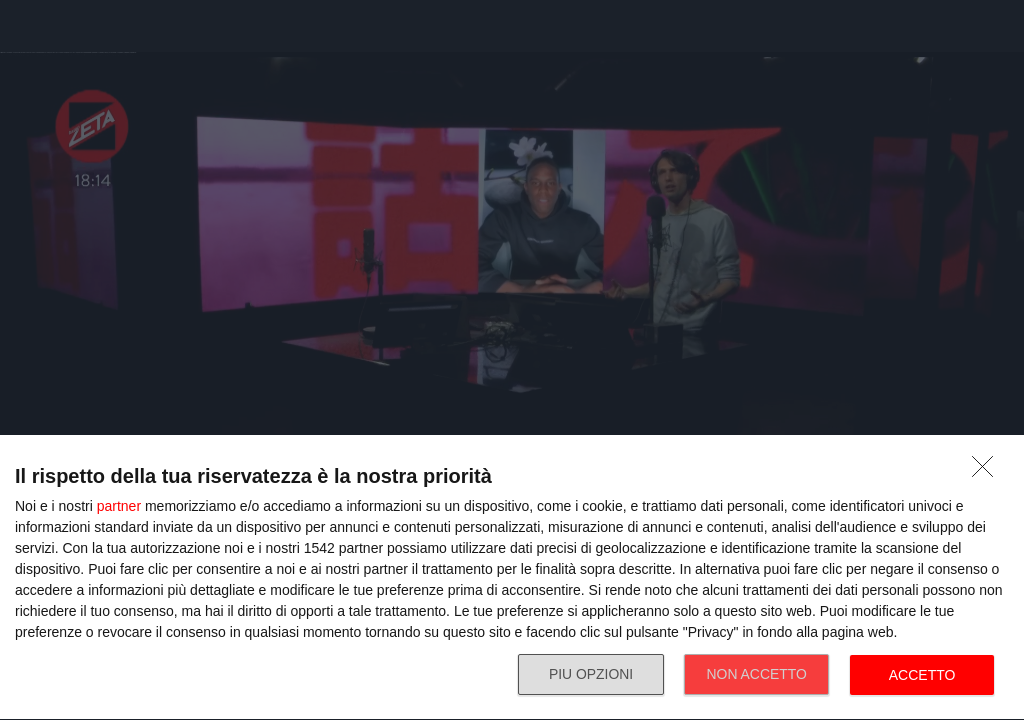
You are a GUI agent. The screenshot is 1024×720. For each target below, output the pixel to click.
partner (119, 506)
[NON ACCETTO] (988, 472)
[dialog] (512, 578)
